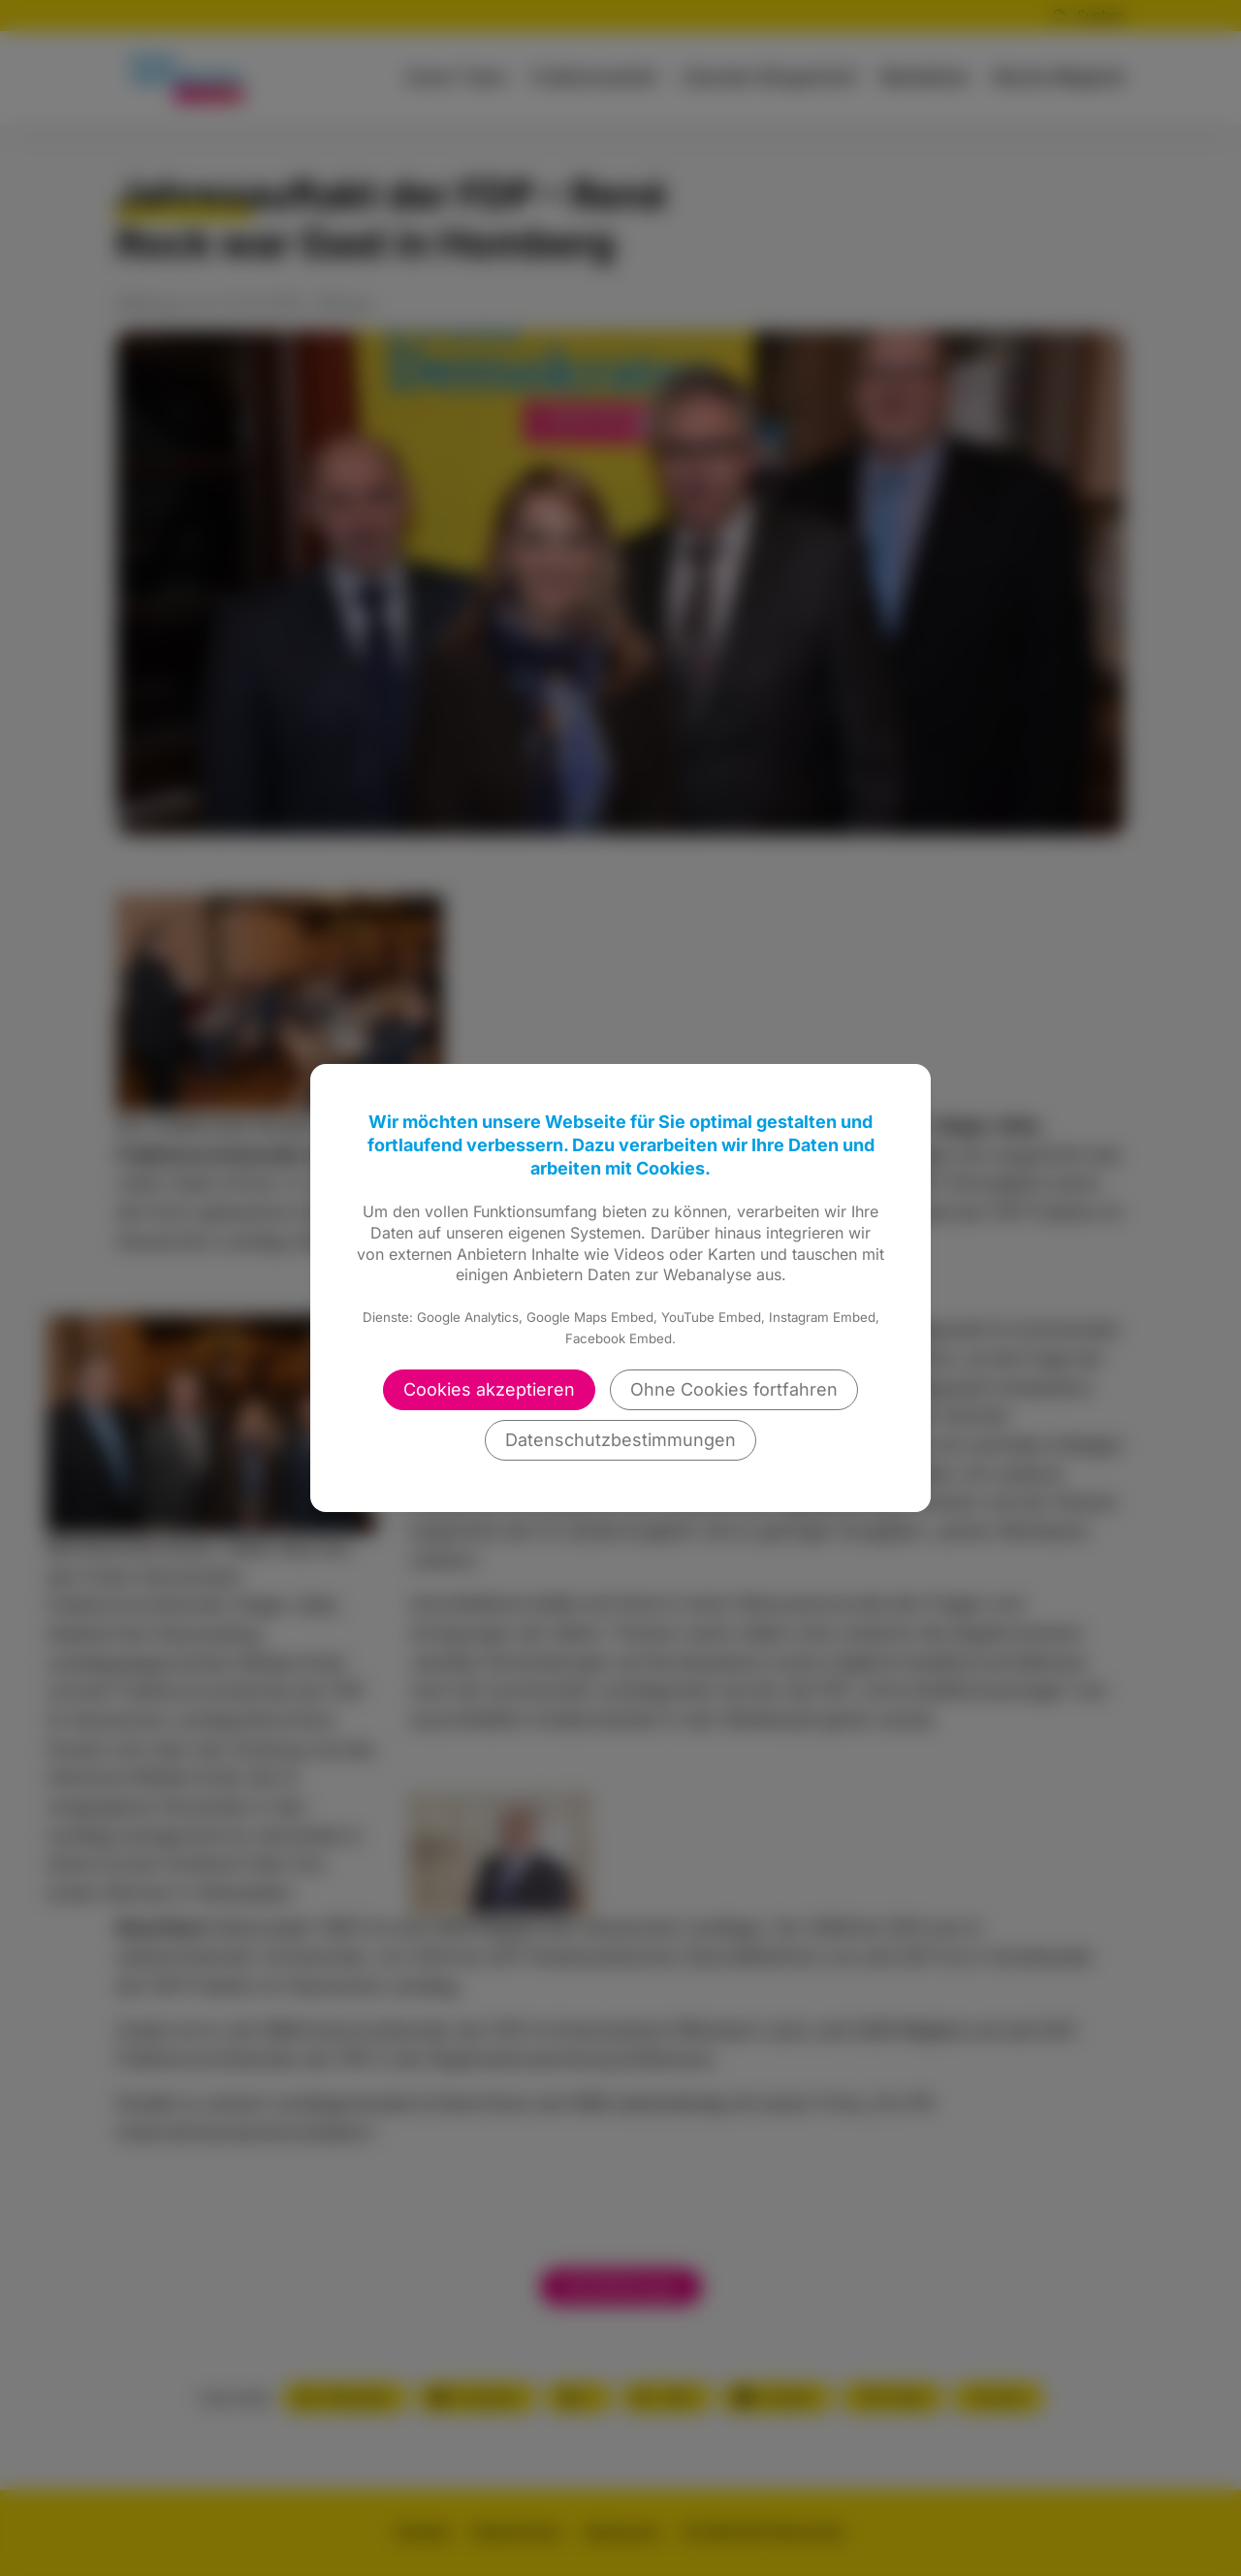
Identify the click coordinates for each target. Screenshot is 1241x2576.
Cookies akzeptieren (489, 1389)
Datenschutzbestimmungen (620, 1440)
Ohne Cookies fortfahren (734, 1389)
